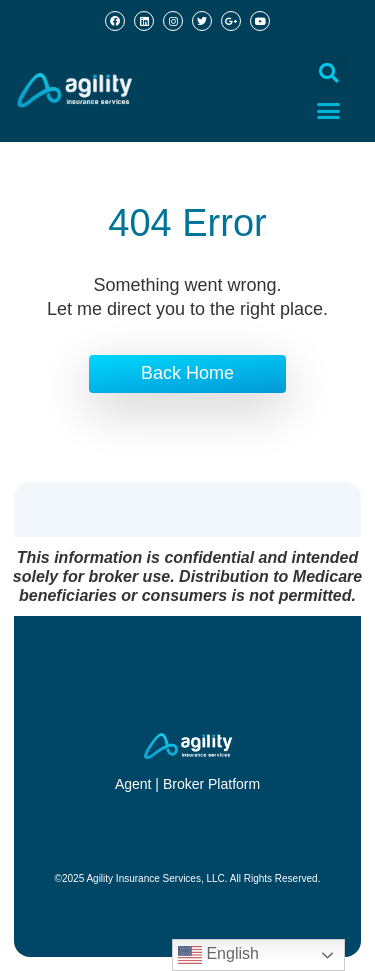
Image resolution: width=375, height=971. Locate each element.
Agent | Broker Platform (187, 784)
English (218, 955)
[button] (329, 73)
